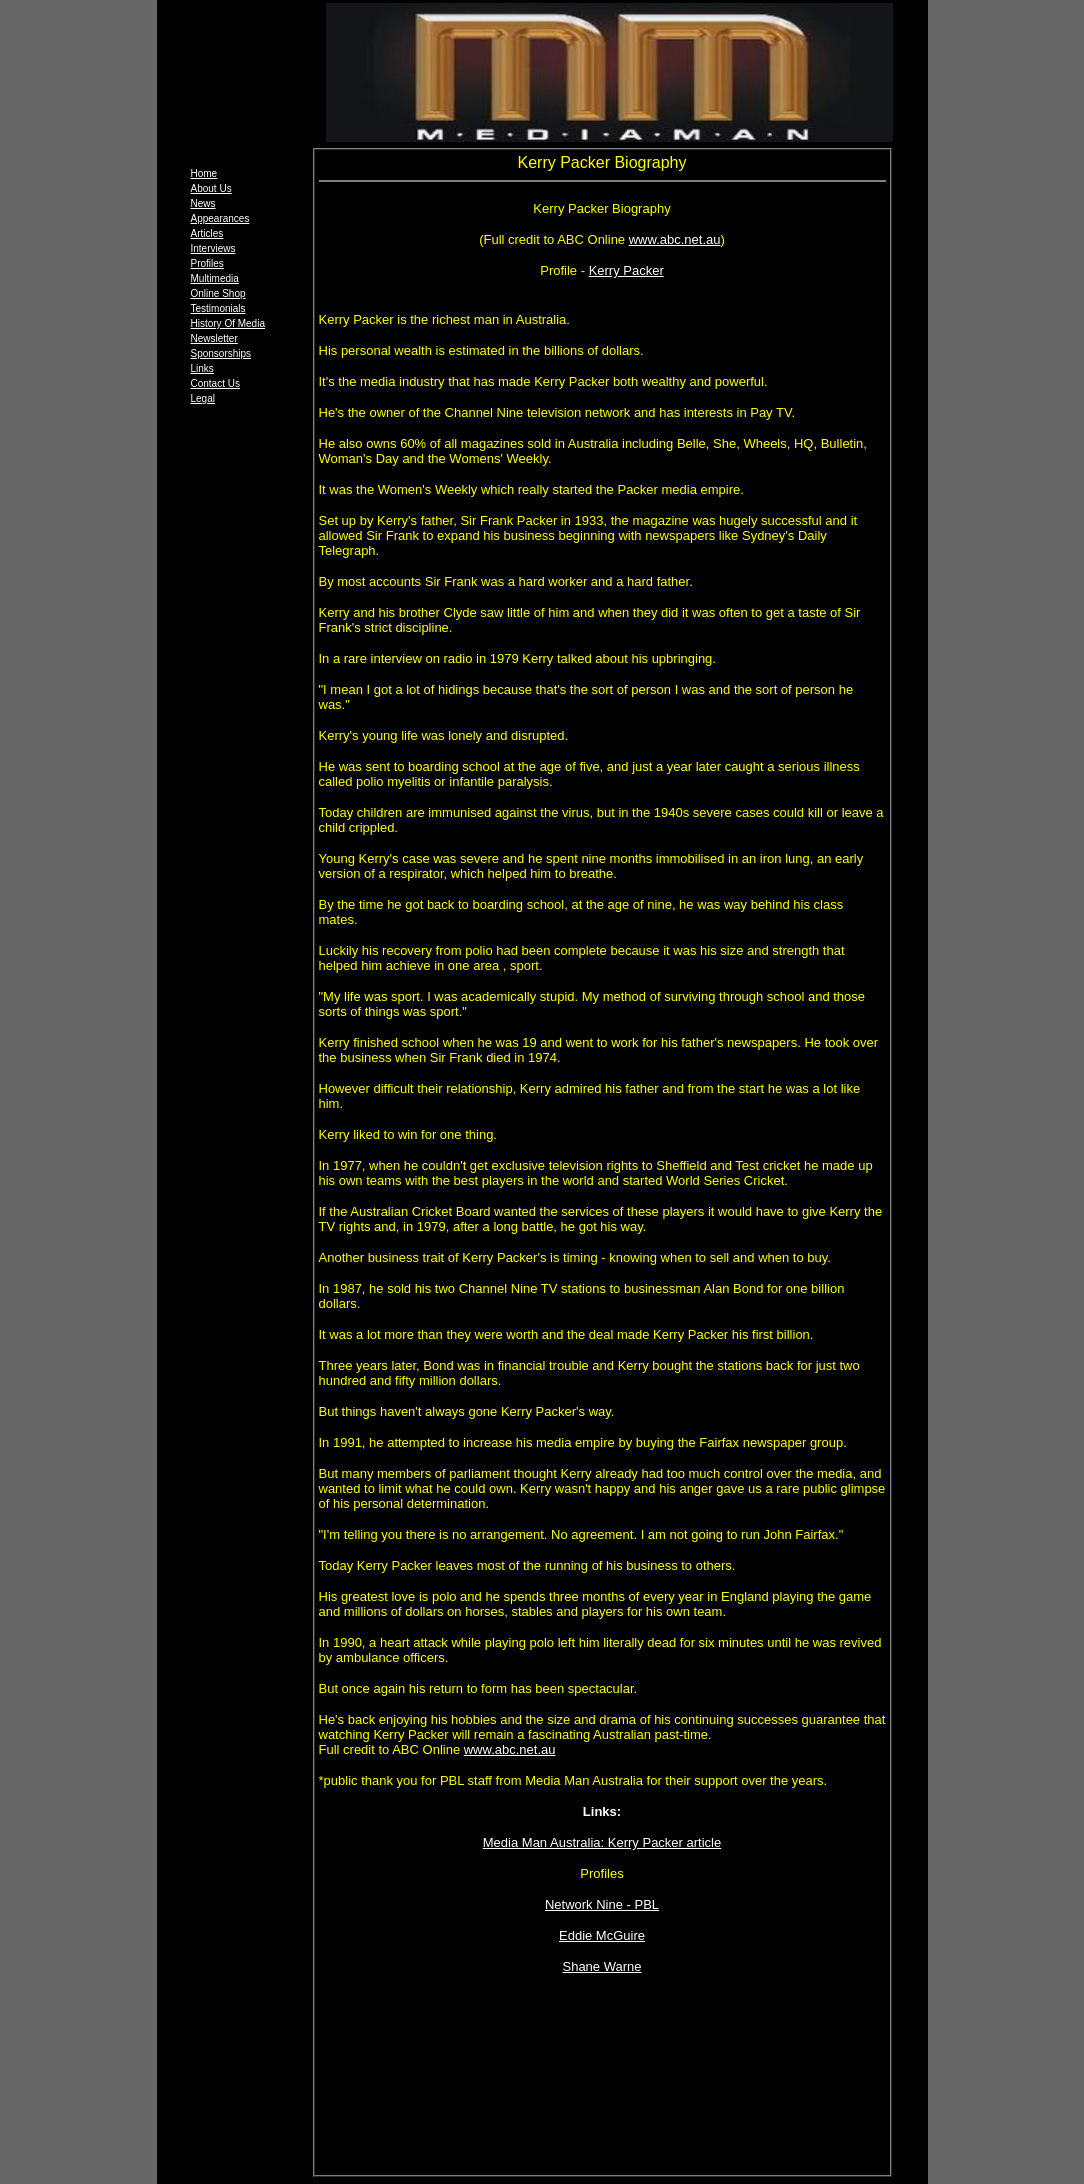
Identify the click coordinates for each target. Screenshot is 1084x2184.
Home (204, 173)
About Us (211, 188)
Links (202, 368)
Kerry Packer (626, 270)
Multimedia (215, 278)
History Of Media (228, 323)
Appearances (220, 218)
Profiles (207, 263)
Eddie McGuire (602, 1935)
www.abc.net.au (675, 239)
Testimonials (218, 308)
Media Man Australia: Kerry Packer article (602, 1842)
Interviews (213, 248)
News (203, 203)
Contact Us (215, 383)
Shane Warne (601, 1966)
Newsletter (214, 338)
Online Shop (218, 293)
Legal (203, 398)
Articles (207, 233)
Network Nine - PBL (602, 1904)
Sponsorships (221, 353)
